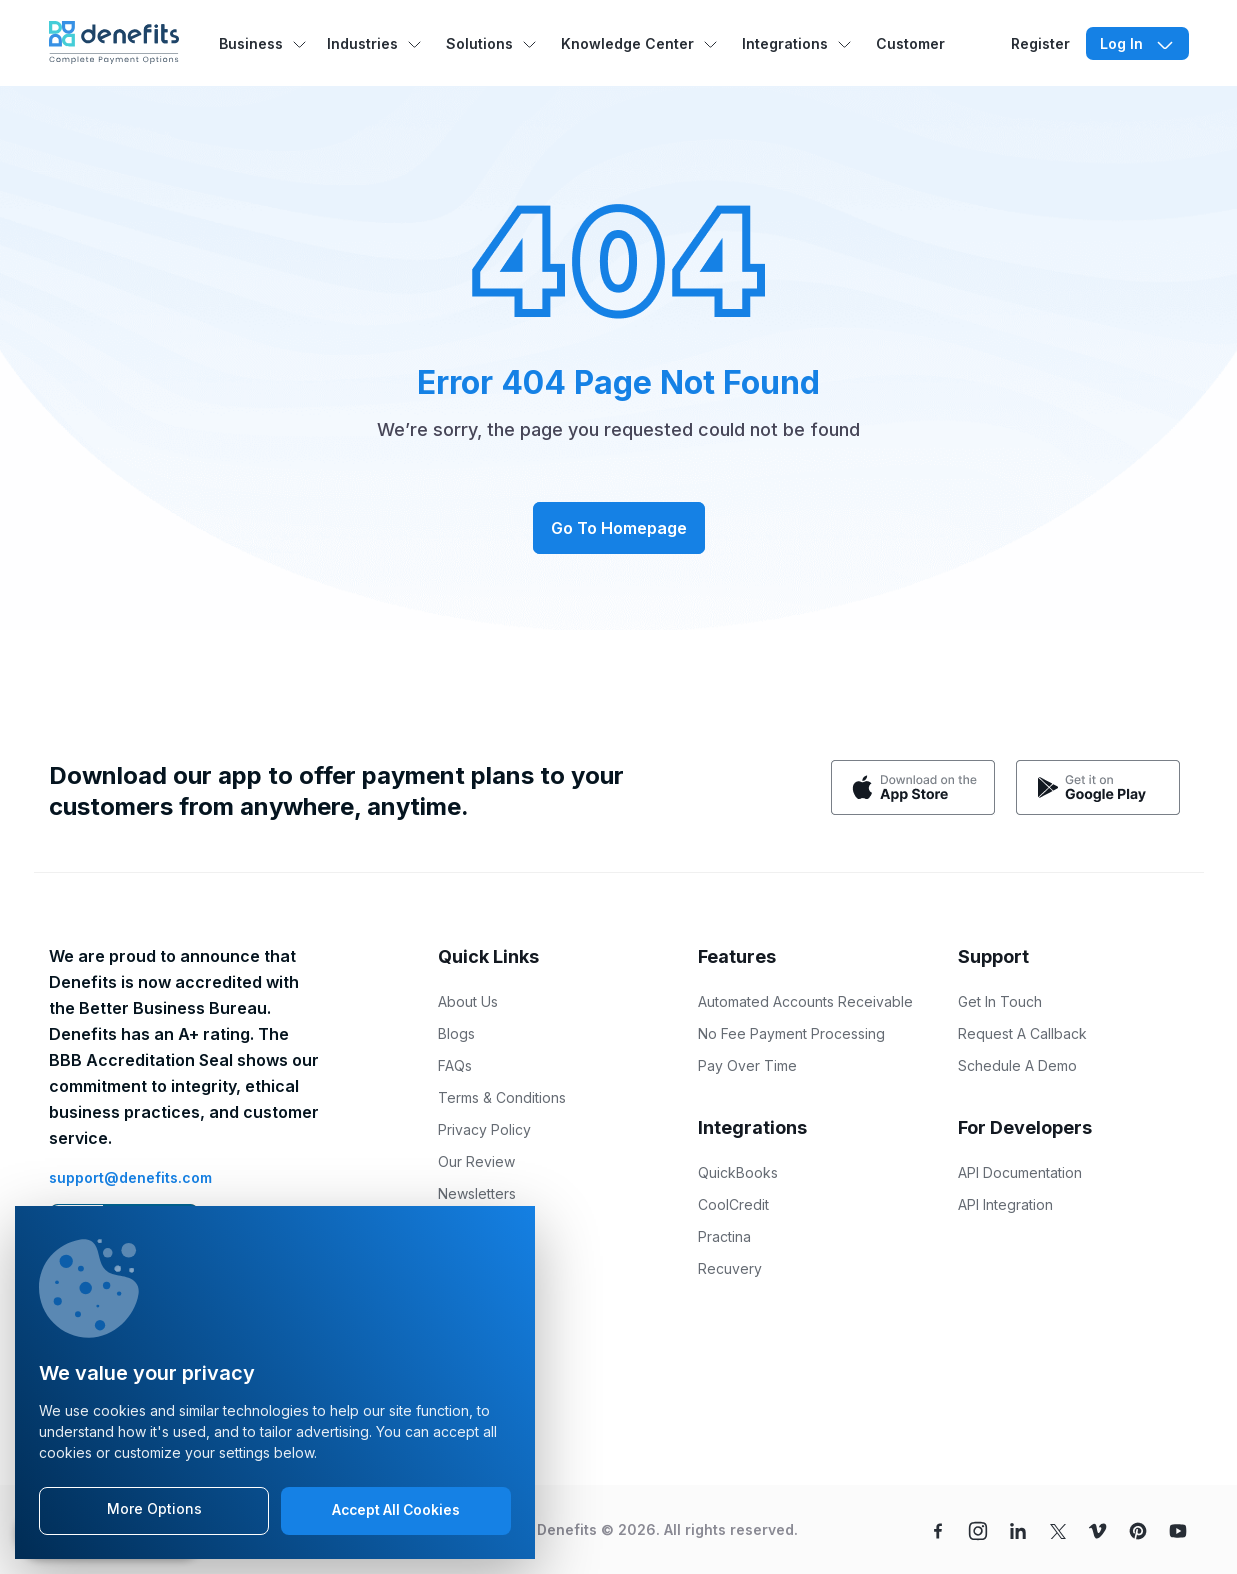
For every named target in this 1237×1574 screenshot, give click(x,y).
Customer (910, 43)
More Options (154, 1509)
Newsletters (477, 1193)
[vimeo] (1098, 1529)
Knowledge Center (627, 43)
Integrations (785, 43)
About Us (468, 1001)
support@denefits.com (130, 1177)
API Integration (1005, 1204)
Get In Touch (1000, 1001)
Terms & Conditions (502, 1097)
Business (251, 43)
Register (1040, 43)
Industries (362, 43)
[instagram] (978, 1529)
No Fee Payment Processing (791, 1033)
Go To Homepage (619, 528)
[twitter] (1058, 1529)
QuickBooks (738, 1172)
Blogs (456, 1033)
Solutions (479, 43)
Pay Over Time (747, 1065)
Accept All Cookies (396, 1510)
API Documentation (1020, 1172)
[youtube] (1178, 1529)
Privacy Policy (484, 1129)
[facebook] (938, 1529)
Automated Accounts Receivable (805, 1001)
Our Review (476, 1161)
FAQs (455, 1065)
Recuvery (730, 1268)
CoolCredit (733, 1204)
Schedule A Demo (1017, 1065)
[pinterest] (1138, 1529)
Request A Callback (1022, 1033)
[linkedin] (1018, 1529)
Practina (724, 1236)
